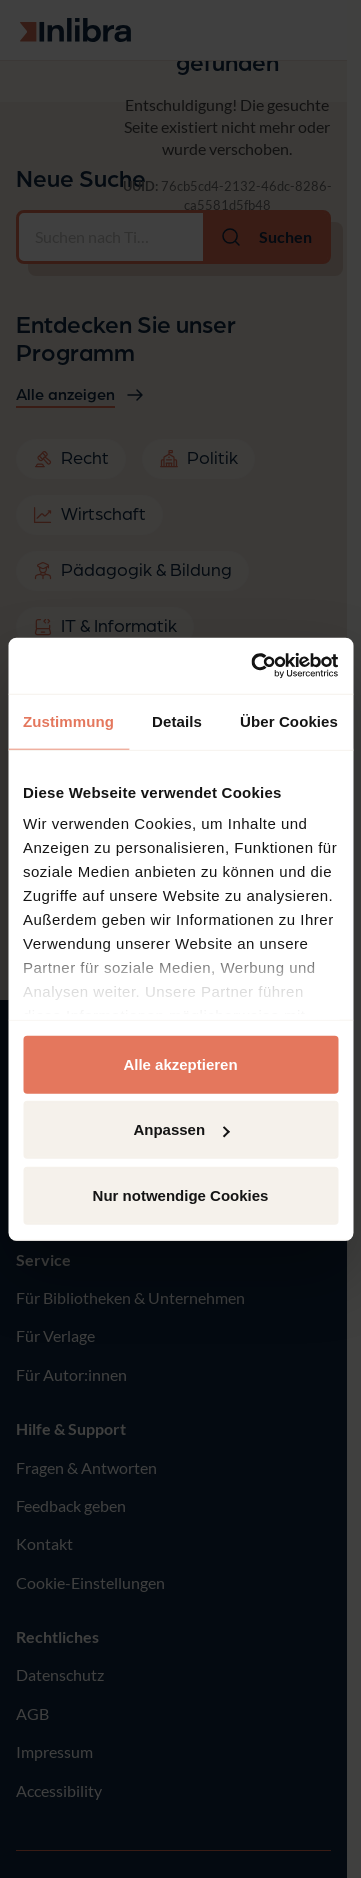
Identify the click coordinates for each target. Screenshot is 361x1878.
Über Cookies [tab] (289, 720)
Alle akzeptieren (180, 1063)
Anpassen (181, 1129)
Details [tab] (177, 720)
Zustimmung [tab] (68, 720)
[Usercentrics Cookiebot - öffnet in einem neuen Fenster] (255, 666)
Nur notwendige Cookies (181, 1194)
